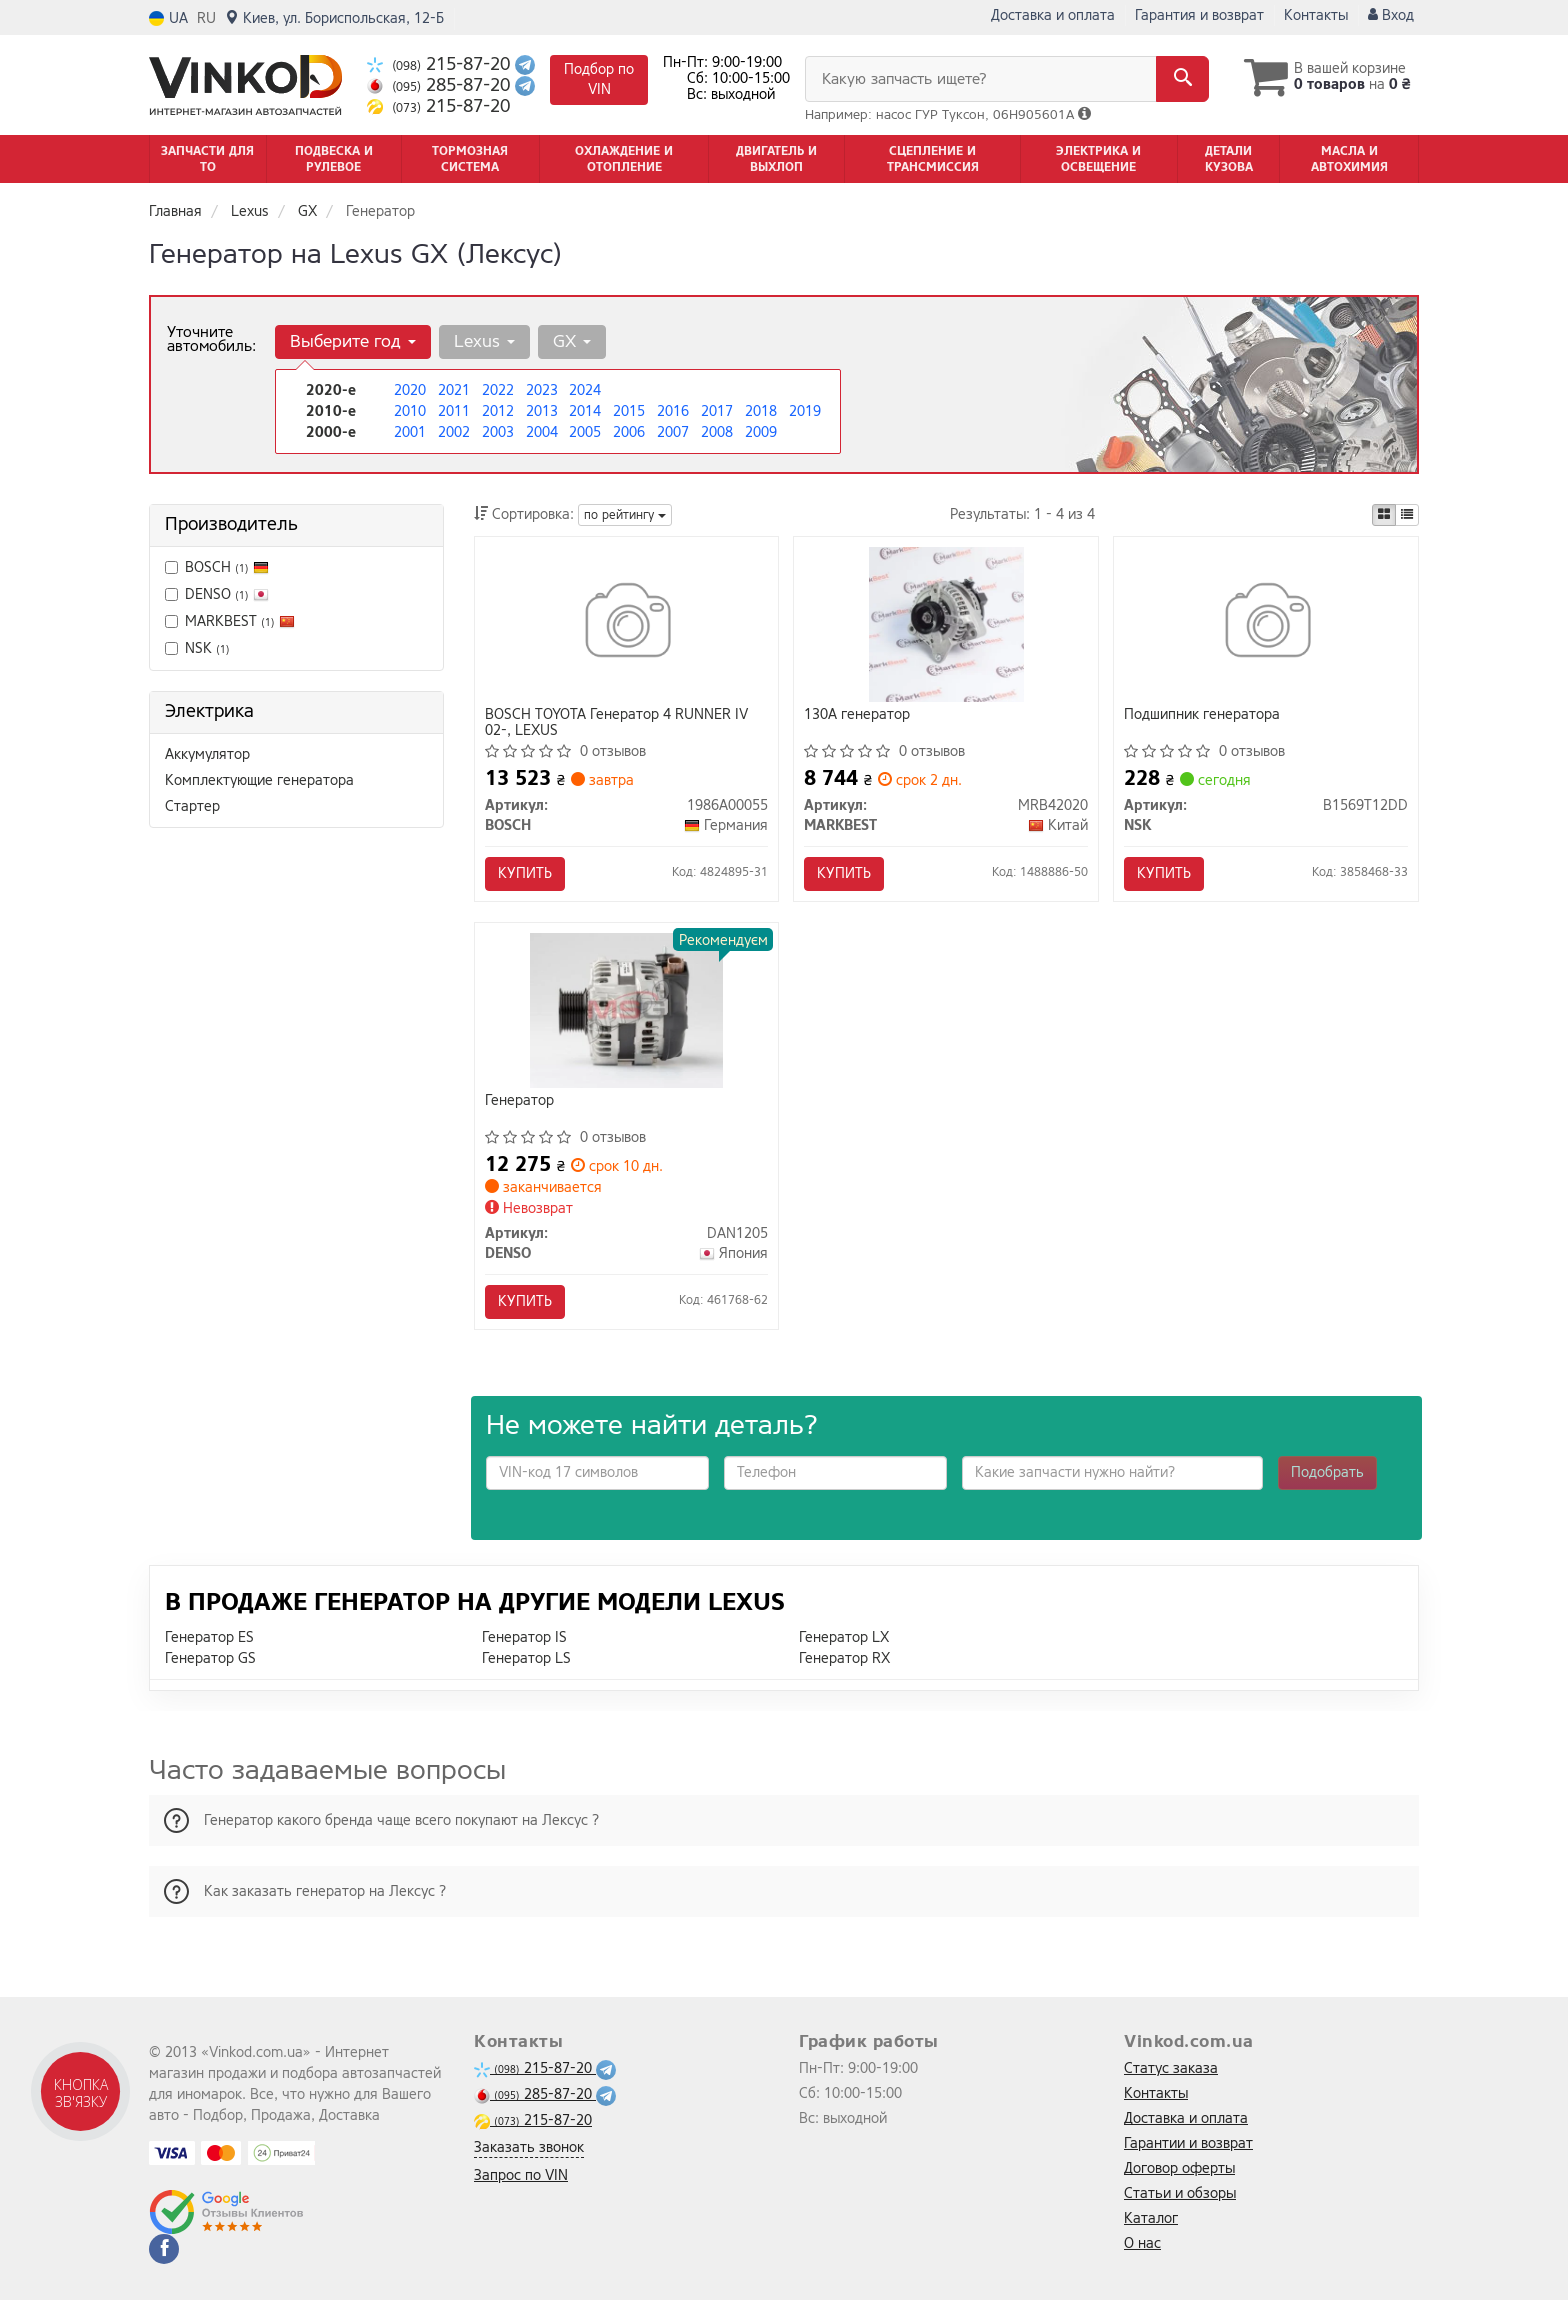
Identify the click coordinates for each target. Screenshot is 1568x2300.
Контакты (1316, 15)
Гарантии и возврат (1188, 2143)
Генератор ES (209, 1637)
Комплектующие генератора (259, 780)
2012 (498, 411)
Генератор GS (210, 1658)
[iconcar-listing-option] (1407, 515)
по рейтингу (625, 515)
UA (168, 18)
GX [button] (572, 341)
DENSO (217, 594)
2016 (673, 411)
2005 (585, 432)
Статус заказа (1171, 2068)
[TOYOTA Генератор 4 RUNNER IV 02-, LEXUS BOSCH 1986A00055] (626, 623)
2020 (410, 390)
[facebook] (164, 2249)
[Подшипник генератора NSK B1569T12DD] (1266, 623)
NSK (197, 648)
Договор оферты (1179, 2168)
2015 (629, 411)
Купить (525, 873)
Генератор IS (524, 1637)
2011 (454, 411)
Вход (1391, 15)
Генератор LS (526, 1658)
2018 (761, 411)
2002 (454, 432)
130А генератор (857, 715)
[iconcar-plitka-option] (1384, 515)
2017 (717, 411)
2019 (805, 411)
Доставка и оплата (1053, 15)
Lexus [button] (484, 341)
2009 (761, 432)
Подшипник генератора (1202, 715)
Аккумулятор (207, 754)
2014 (585, 411)
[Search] (1182, 79)
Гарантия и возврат (1199, 15)
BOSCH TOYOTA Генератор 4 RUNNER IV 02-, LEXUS (616, 722)
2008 (717, 432)
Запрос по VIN (521, 2175)
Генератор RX (844, 1658)
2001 (410, 432)
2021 (454, 390)
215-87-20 (441, 64)
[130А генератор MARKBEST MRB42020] (946, 623)
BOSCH (227, 567)
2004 (542, 432)
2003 (498, 432)
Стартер (192, 806)
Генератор (519, 1101)
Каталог (1151, 2218)
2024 (585, 390)
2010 (410, 411)
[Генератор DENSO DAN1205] (627, 1009)
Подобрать (1327, 1472)
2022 (498, 390)
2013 (542, 411)
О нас (1142, 2243)
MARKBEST (240, 621)
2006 (629, 432)
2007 (673, 432)
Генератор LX (844, 1637)
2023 (542, 390)
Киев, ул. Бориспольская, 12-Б (334, 18)
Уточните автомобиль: (211, 339)
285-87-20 (441, 85)
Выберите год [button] (353, 341)
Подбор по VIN (599, 79)
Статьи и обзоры (1180, 2193)
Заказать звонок (529, 2147)
